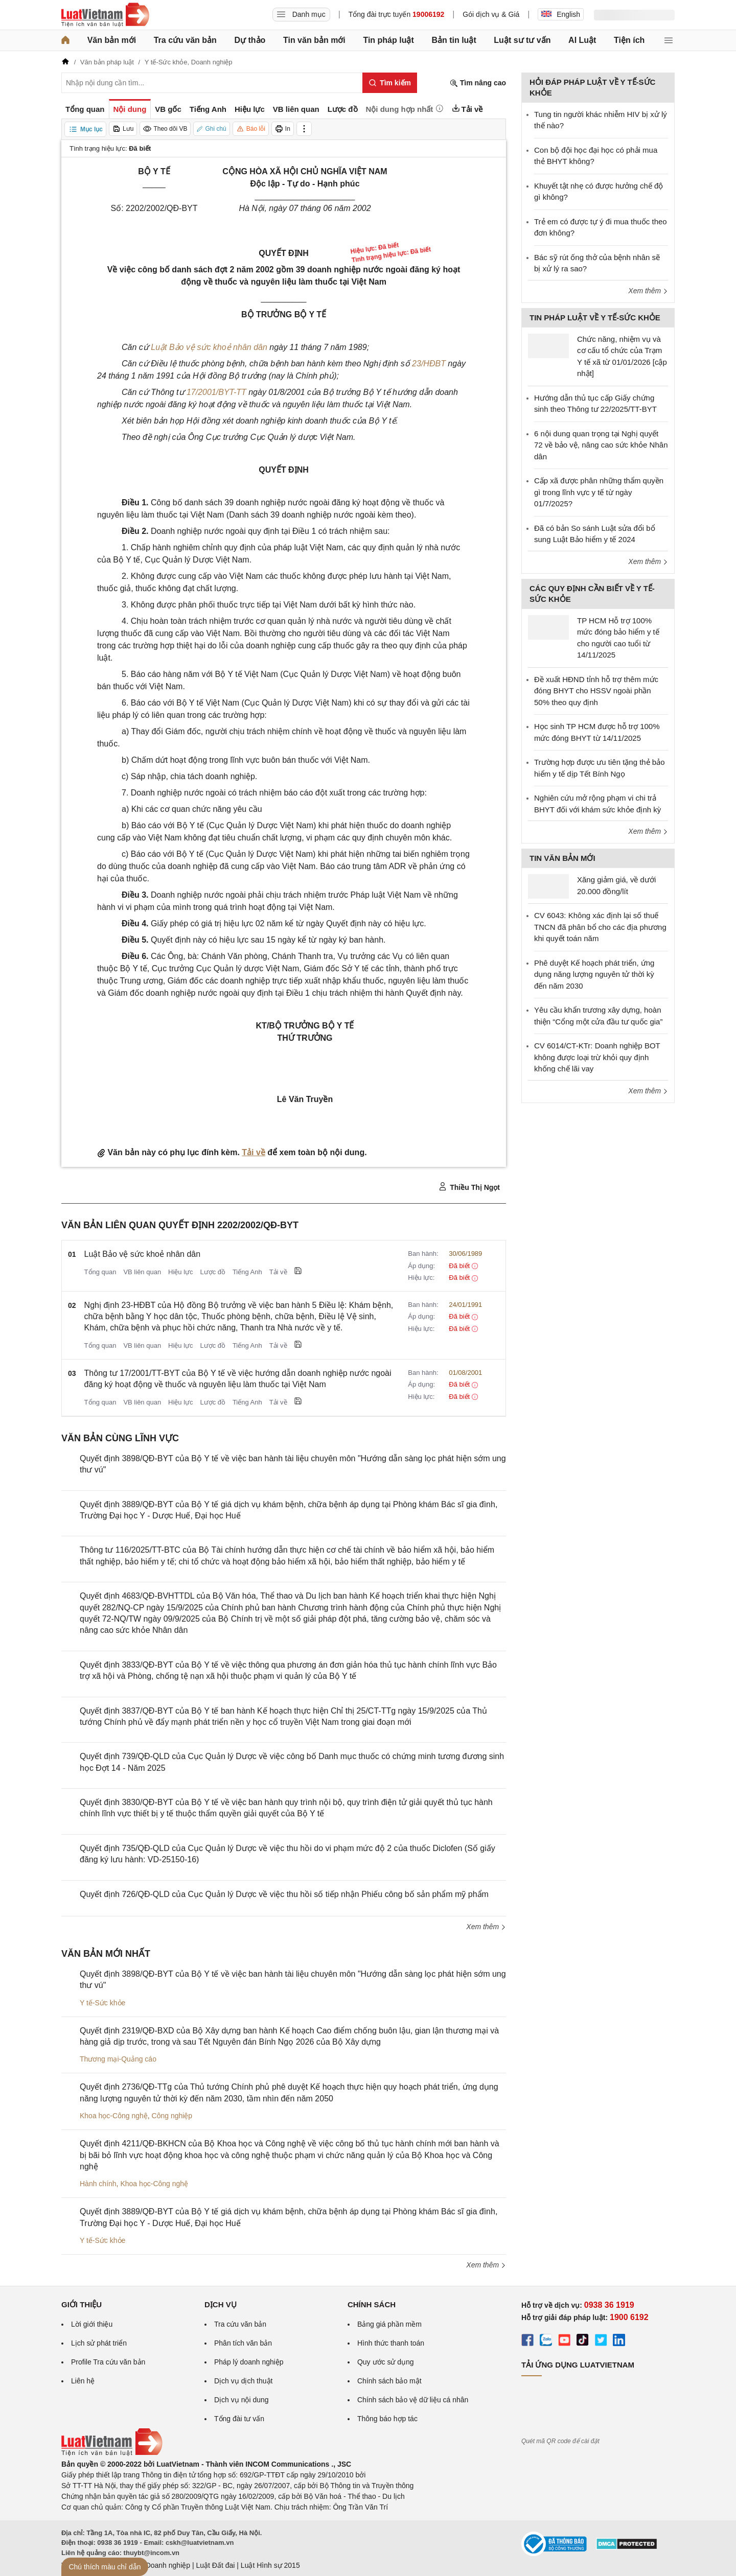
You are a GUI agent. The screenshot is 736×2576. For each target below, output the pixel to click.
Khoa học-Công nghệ (114, 2116)
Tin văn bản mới (314, 40)
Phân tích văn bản (243, 2343)
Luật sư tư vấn (522, 40)
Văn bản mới (111, 40)
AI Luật (582, 40)
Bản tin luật (453, 40)
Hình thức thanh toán (390, 2343)
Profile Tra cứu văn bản (108, 2362)
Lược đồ (212, 1272)
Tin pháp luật (388, 40)
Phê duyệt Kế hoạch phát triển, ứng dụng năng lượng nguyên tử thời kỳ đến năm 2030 (594, 974)
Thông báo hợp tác (387, 2419)
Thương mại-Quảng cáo (118, 2059)
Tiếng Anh (247, 1272)
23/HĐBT (429, 363)
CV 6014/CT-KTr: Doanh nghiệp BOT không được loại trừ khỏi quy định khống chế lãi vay (597, 1057)
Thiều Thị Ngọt (469, 1186)
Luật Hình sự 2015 (270, 2565)
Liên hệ (83, 2381)
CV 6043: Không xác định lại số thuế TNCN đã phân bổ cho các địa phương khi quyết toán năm (600, 927)
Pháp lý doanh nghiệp (249, 2362)
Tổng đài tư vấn (239, 2419)
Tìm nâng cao (478, 83)
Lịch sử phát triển (99, 2343)
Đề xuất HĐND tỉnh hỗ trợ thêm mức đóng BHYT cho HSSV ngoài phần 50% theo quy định (596, 691)
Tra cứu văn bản (185, 40)
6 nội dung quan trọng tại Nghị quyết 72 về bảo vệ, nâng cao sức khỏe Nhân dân (601, 445)
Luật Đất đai (215, 2565)
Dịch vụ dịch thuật (243, 2381)
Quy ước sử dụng (385, 2362)
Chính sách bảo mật (389, 2381)
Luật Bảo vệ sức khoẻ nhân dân (209, 347)
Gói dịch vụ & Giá (491, 14)
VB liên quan (142, 1272)
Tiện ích (629, 40)
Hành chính (98, 2184)
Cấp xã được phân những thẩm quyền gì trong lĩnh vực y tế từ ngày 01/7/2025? (598, 492)
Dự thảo (249, 40)
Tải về (253, 1152)
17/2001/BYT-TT (216, 392)
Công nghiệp (172, 2116)
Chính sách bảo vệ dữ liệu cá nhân (412, 2400)
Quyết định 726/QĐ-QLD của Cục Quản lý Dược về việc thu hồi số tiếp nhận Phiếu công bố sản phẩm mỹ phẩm (284, 1894)
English (560, 14)
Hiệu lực (180, 1272)
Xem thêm (486, 1927)
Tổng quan (100, 1272)
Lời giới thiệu (91, 2324)
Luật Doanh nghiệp (159, 2565)
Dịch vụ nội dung (241, 2400)
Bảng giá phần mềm (389, 2324)
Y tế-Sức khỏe (102, 2003)
